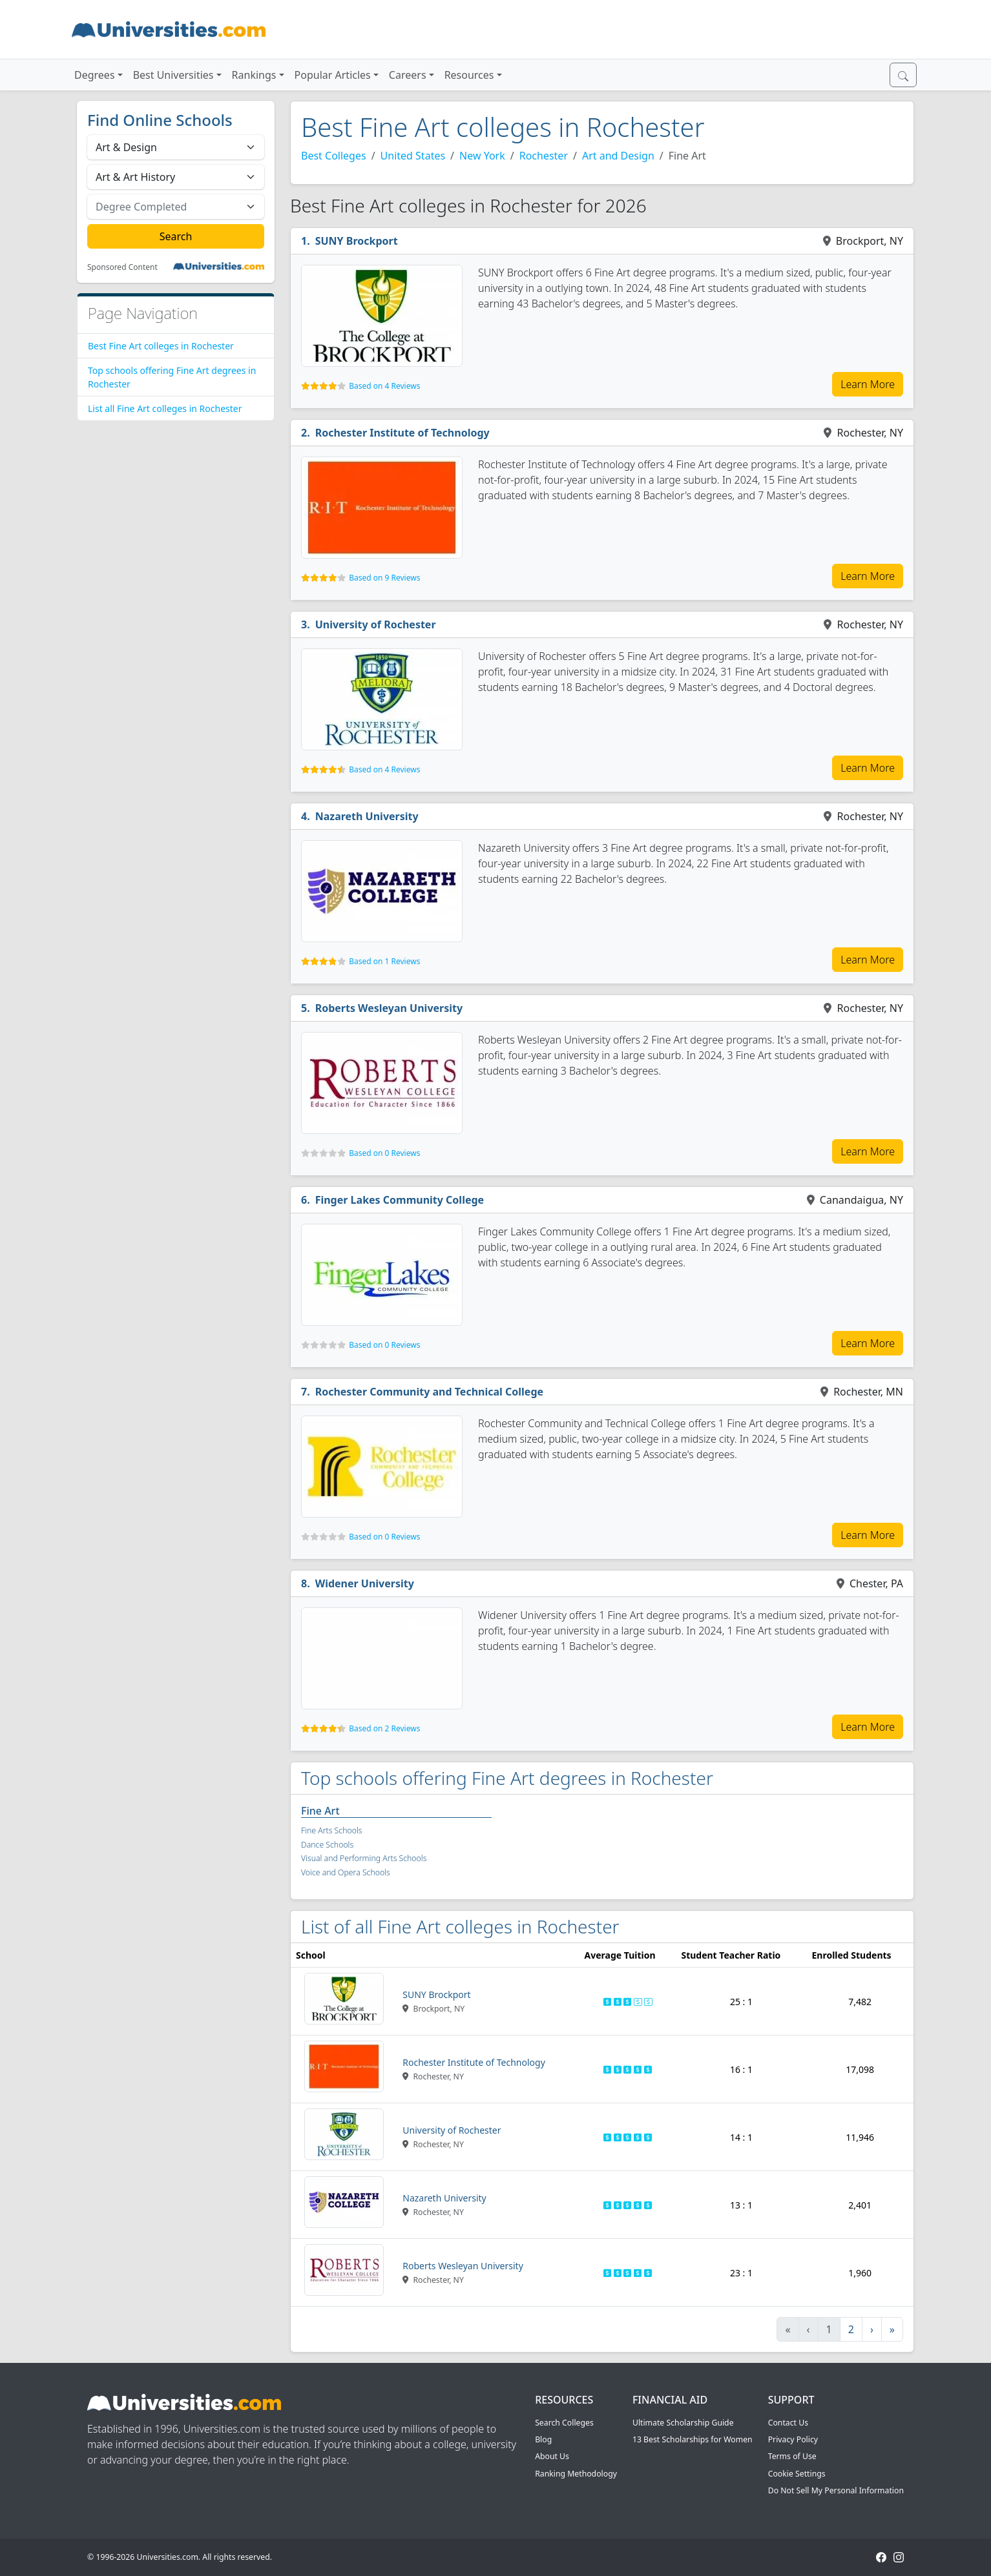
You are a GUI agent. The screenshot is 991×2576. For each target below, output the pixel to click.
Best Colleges (333, 156)
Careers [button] (407, 75)
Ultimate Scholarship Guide (683, 2422)
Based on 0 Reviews (384, 1153)
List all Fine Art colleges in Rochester (165, 408)
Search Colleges (564, 2422)
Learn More (867, 384)
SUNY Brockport (356, 241)
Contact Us (788, 2422)
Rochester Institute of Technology (402, 433)
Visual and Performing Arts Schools (363, 1858)
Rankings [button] (254, 75)
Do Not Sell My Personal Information (836, 2490)
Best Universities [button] (173, 75)
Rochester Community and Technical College (429, 1392)
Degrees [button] (94, 75)
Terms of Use (792, 2456)
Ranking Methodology (576, 2473)
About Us (552, 2456)
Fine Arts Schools (331, 1830)
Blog (543, 2439)
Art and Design (618, 156)
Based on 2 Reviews (384, 1728)
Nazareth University (367, 816)
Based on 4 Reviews (384, 385)
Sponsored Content (122, 267)
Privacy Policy (793, 2439)
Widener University (364, 1583)
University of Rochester (375, 624)
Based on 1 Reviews (384, 961)
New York (482, 156)
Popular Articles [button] (333, 75)
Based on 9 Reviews (384, 577)
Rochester (543, 156)
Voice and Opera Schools (345, 1872)
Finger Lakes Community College (399, 1200)
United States (413, 156)
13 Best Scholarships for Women (692, 2439)
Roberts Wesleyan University (389, 1008)
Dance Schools (327, 1844)
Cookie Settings (797, 2473)
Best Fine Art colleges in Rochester (161, 346)
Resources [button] (469, 75)
